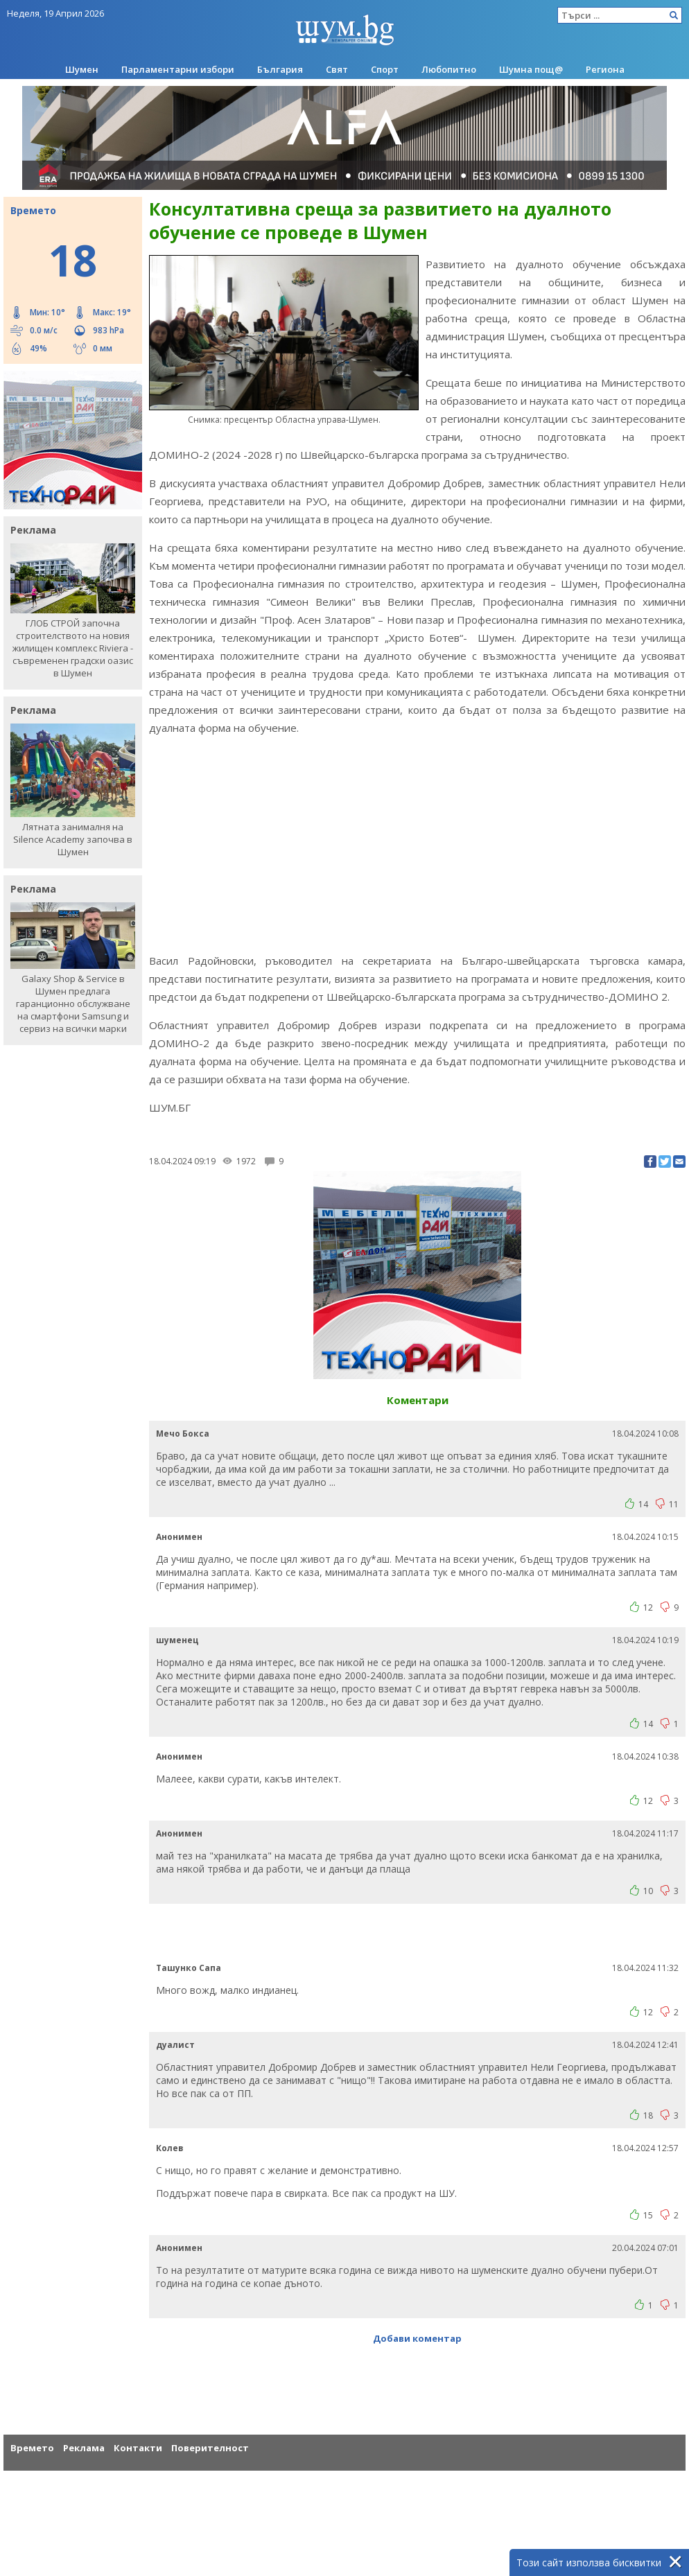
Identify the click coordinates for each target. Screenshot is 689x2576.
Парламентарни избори (177, 69)
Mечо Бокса (182, 1433)
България (280, 69)
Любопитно (448, 69)
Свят (337, 69)
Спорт (385, 69)
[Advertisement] (417, 844)
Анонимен (179, 1537)
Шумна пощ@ (531, 69)
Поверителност (210, 2448)
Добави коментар (417, 2338)
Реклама (84, 2448)
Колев (170, 2148)
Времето (32, 2448)
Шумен (81, 69)
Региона (605, 69)
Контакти (138, 2448)
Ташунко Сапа (188, 1968)
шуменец (177, 1640)
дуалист (175, 2045)
